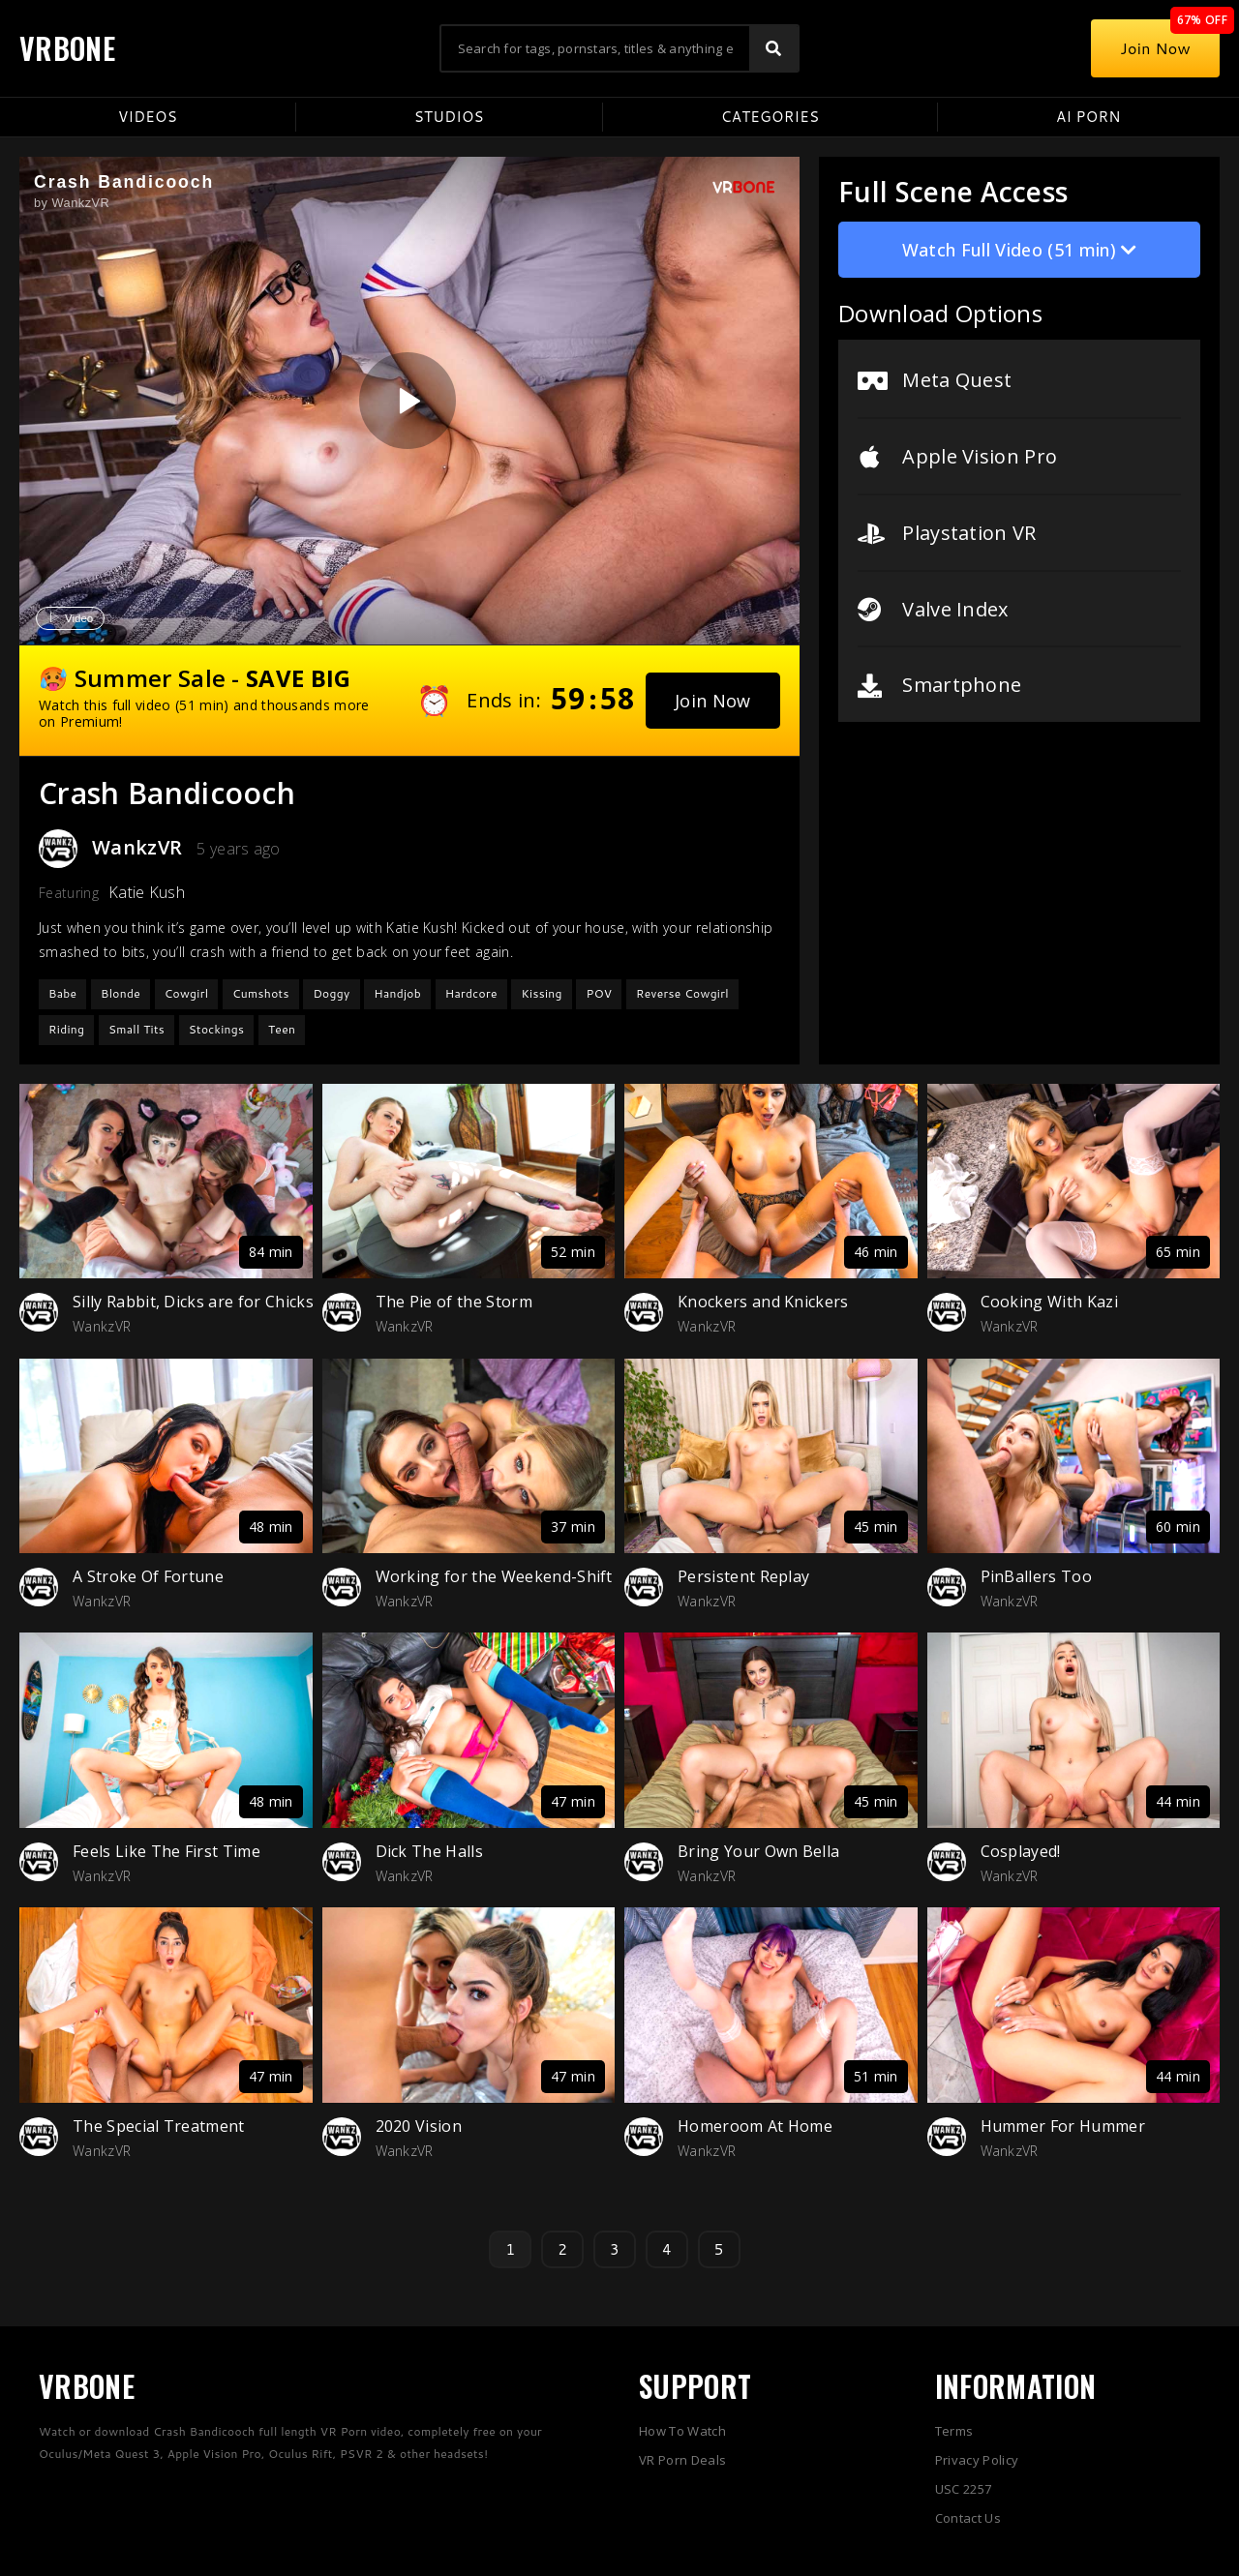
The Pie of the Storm (454, 1301)
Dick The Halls (429, 1851)
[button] (713, 701)
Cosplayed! (1021, 1851)
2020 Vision (419, 2126)
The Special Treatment (159, 2126)
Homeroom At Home (755, 2126)
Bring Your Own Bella (758, 1851)
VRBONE (67, 48)
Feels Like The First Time (166, 1851)
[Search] (773, 48)
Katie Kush (146, 892)
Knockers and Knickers (763, 1301)
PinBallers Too (1036, 1576)
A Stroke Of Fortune (148, 1576)
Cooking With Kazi (1049, 1301)
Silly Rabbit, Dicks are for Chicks (193, 1301)
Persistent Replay (743, 1576)
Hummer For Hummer (1063, 2126)
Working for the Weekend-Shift (494, 1576)
